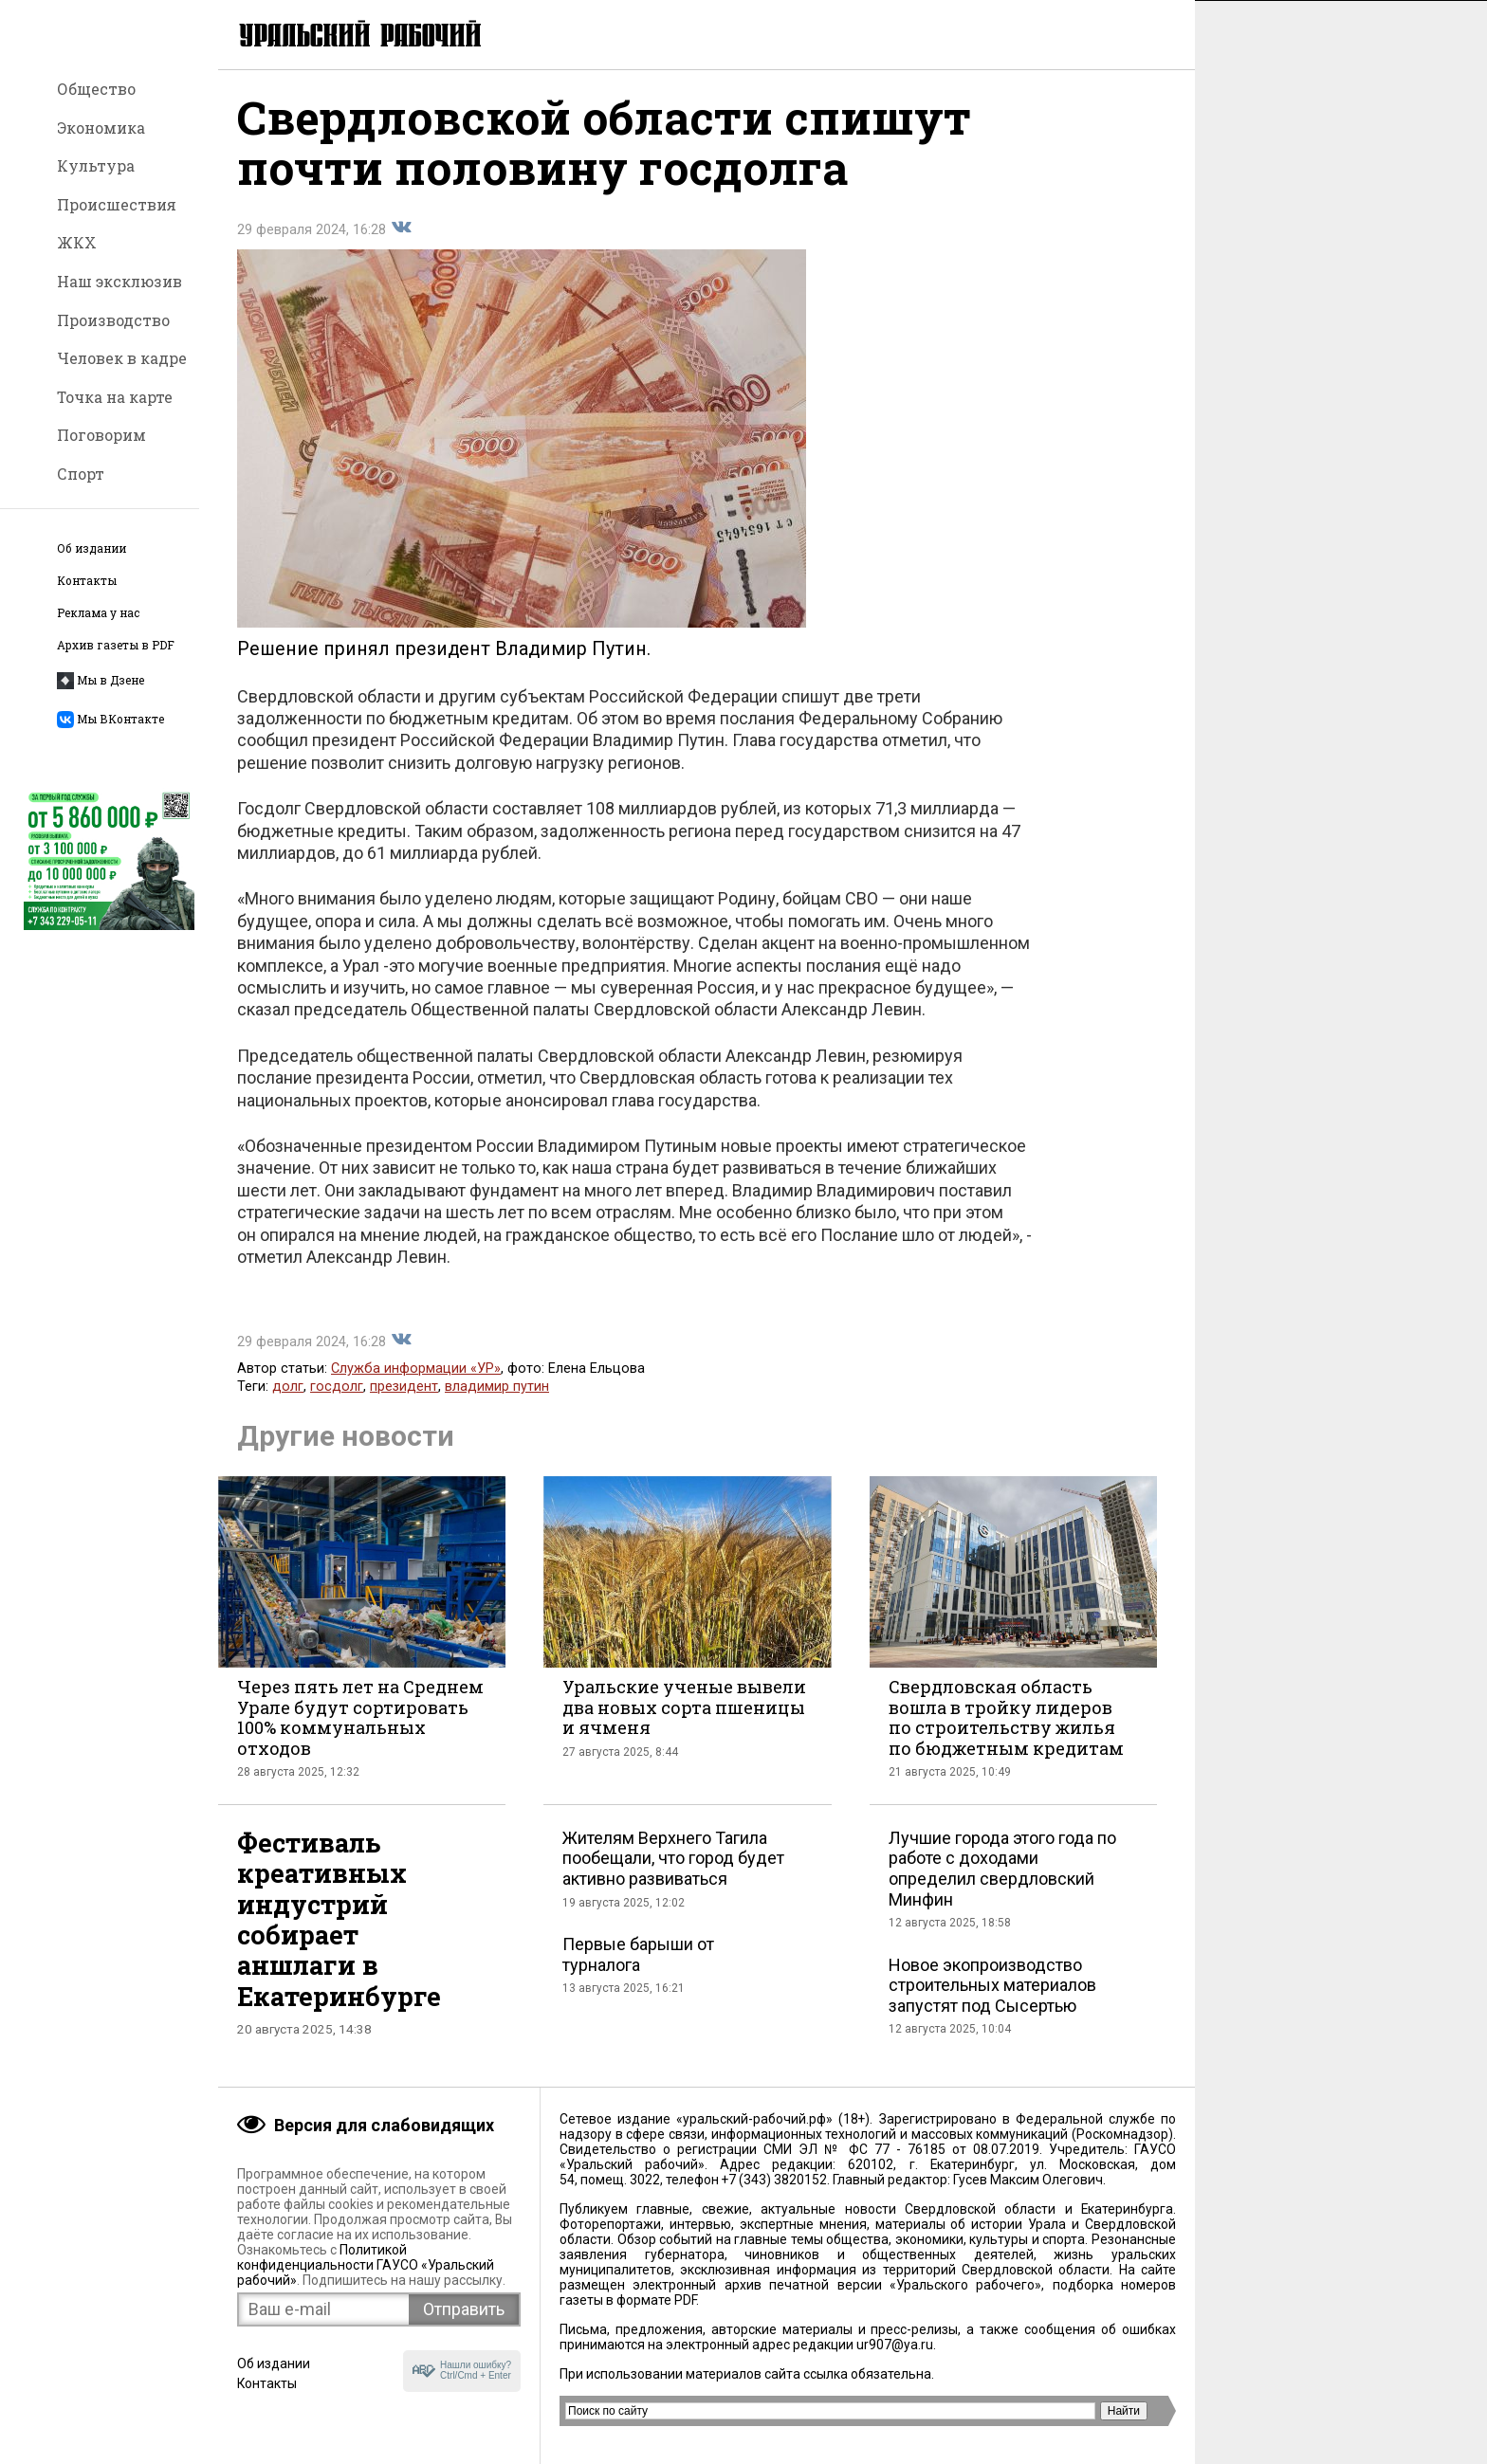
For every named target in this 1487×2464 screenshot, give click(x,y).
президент (404, 1387)
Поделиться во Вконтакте (401, 228)
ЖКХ (77, 242)
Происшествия (116, 204)
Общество (96, 89)
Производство (113, 320)
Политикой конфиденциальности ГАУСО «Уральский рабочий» (365, 2265)
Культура (96, 165)
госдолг (336, 1387)
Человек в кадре (122, 358)
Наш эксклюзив (119, 281)
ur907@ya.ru (894, 2344)
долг (287, 1387)
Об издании (91, 548)
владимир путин (497, 1387)
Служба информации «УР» (416, 1369)
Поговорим (101, 435)
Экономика (101, 127)
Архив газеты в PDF (115, 645)
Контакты (87, 581)
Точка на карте (115, 397)
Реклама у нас (98, 613)
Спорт (80, 474)
